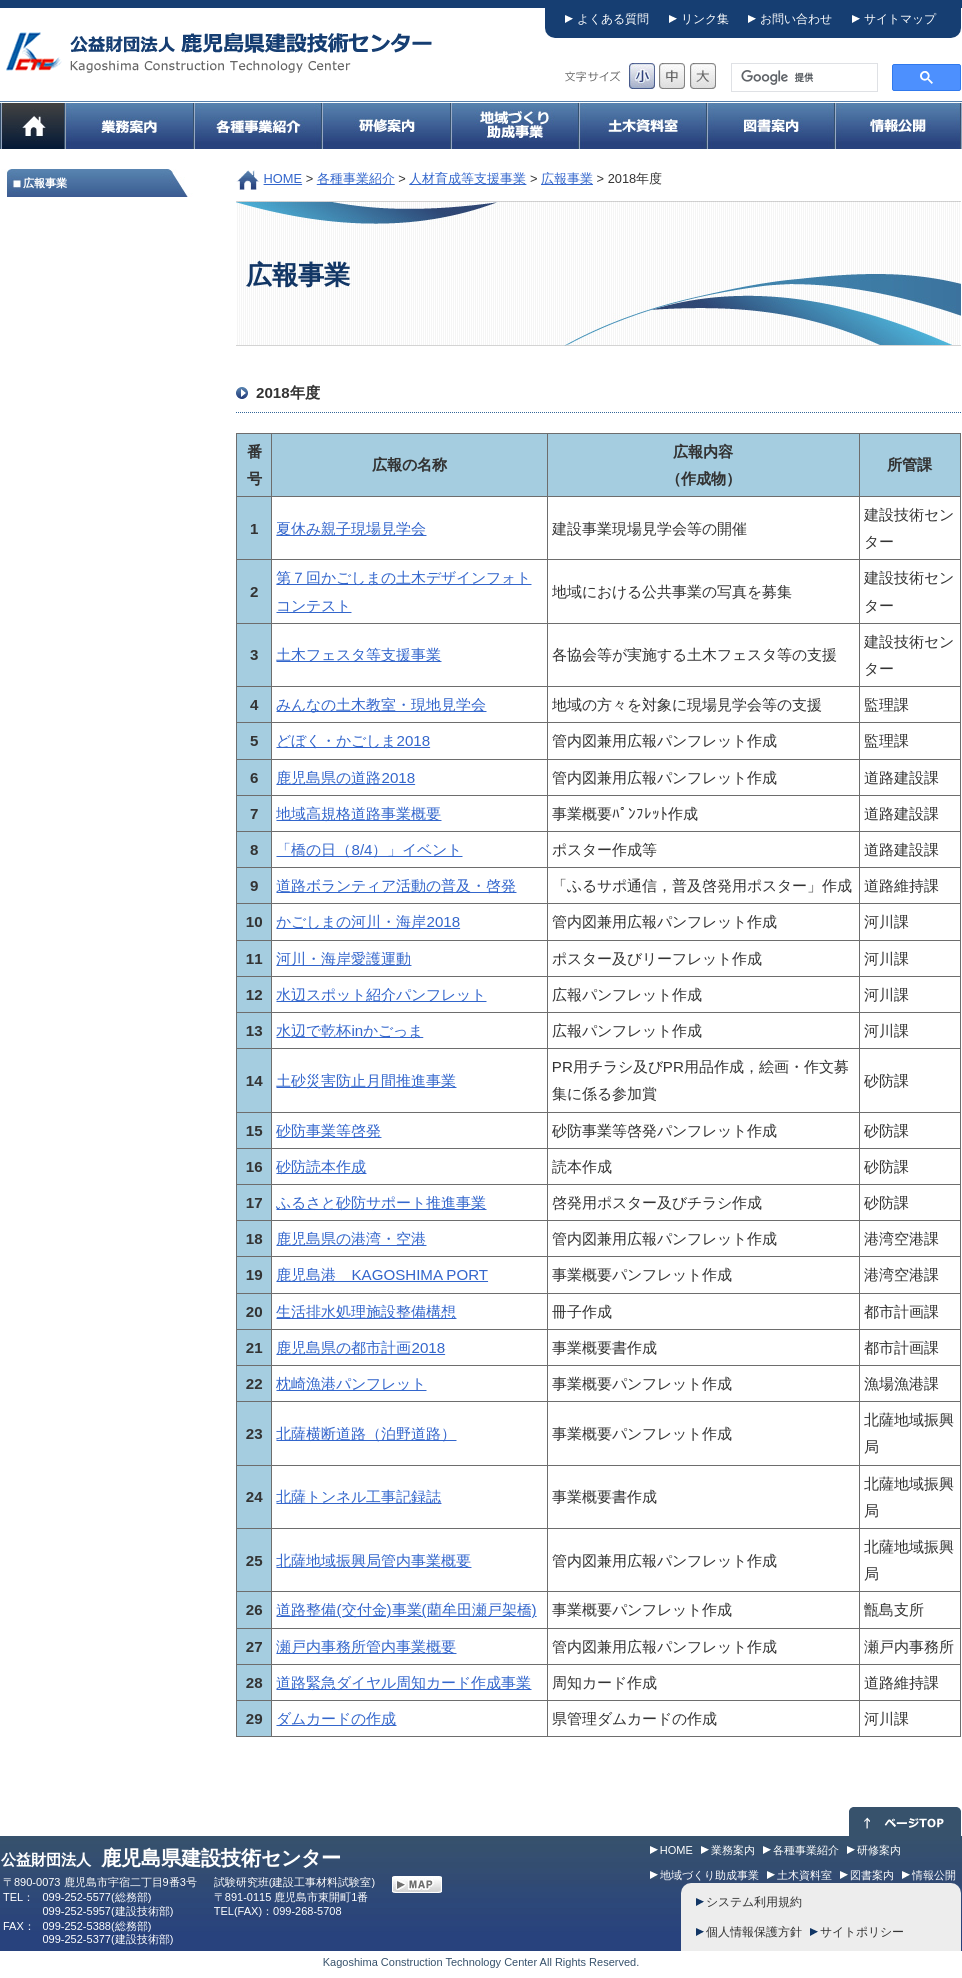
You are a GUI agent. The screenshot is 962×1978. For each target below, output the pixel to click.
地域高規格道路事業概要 (358, 813)
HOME (283, 178)
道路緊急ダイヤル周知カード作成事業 (403, 1682)
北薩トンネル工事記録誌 (358, 1496)
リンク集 (705, 19)
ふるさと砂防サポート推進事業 (381, 1202)
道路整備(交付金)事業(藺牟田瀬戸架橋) (406, 1609)
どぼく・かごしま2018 (353, 740)
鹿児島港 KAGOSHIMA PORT (382, 1274)
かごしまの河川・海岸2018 (368, 921)
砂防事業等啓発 (328, 1130)
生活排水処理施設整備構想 (366, 1311)
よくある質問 (613, 19)
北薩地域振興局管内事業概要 (373, 1560)
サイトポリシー (862, 1932)
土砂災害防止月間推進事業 (366, 1080)
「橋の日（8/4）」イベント (369, 849)
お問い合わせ (796, 19)
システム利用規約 (754, 1902)
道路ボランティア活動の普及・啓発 (396, 885)
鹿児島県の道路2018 (345, 777)
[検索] (802, 78)
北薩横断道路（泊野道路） (366, 1433)
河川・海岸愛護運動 (343, 958)
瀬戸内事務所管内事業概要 (366, 1646)
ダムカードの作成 (336, 1718)
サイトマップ (900, 19)
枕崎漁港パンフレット (351, 1383)
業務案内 (733, 1850)
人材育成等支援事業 (467, 178)
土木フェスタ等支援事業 (358, 654)
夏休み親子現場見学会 (351, 528)
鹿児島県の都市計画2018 (360, 1347)
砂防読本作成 (321, 1166)
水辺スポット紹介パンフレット (381, 994)
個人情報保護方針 (754, 1932)
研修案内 (879, 1850)
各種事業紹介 (356, 178)
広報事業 (567, 178)
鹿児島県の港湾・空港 (351, 1238)
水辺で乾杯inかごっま (349, 1030)
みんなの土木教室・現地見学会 (381, 704)
